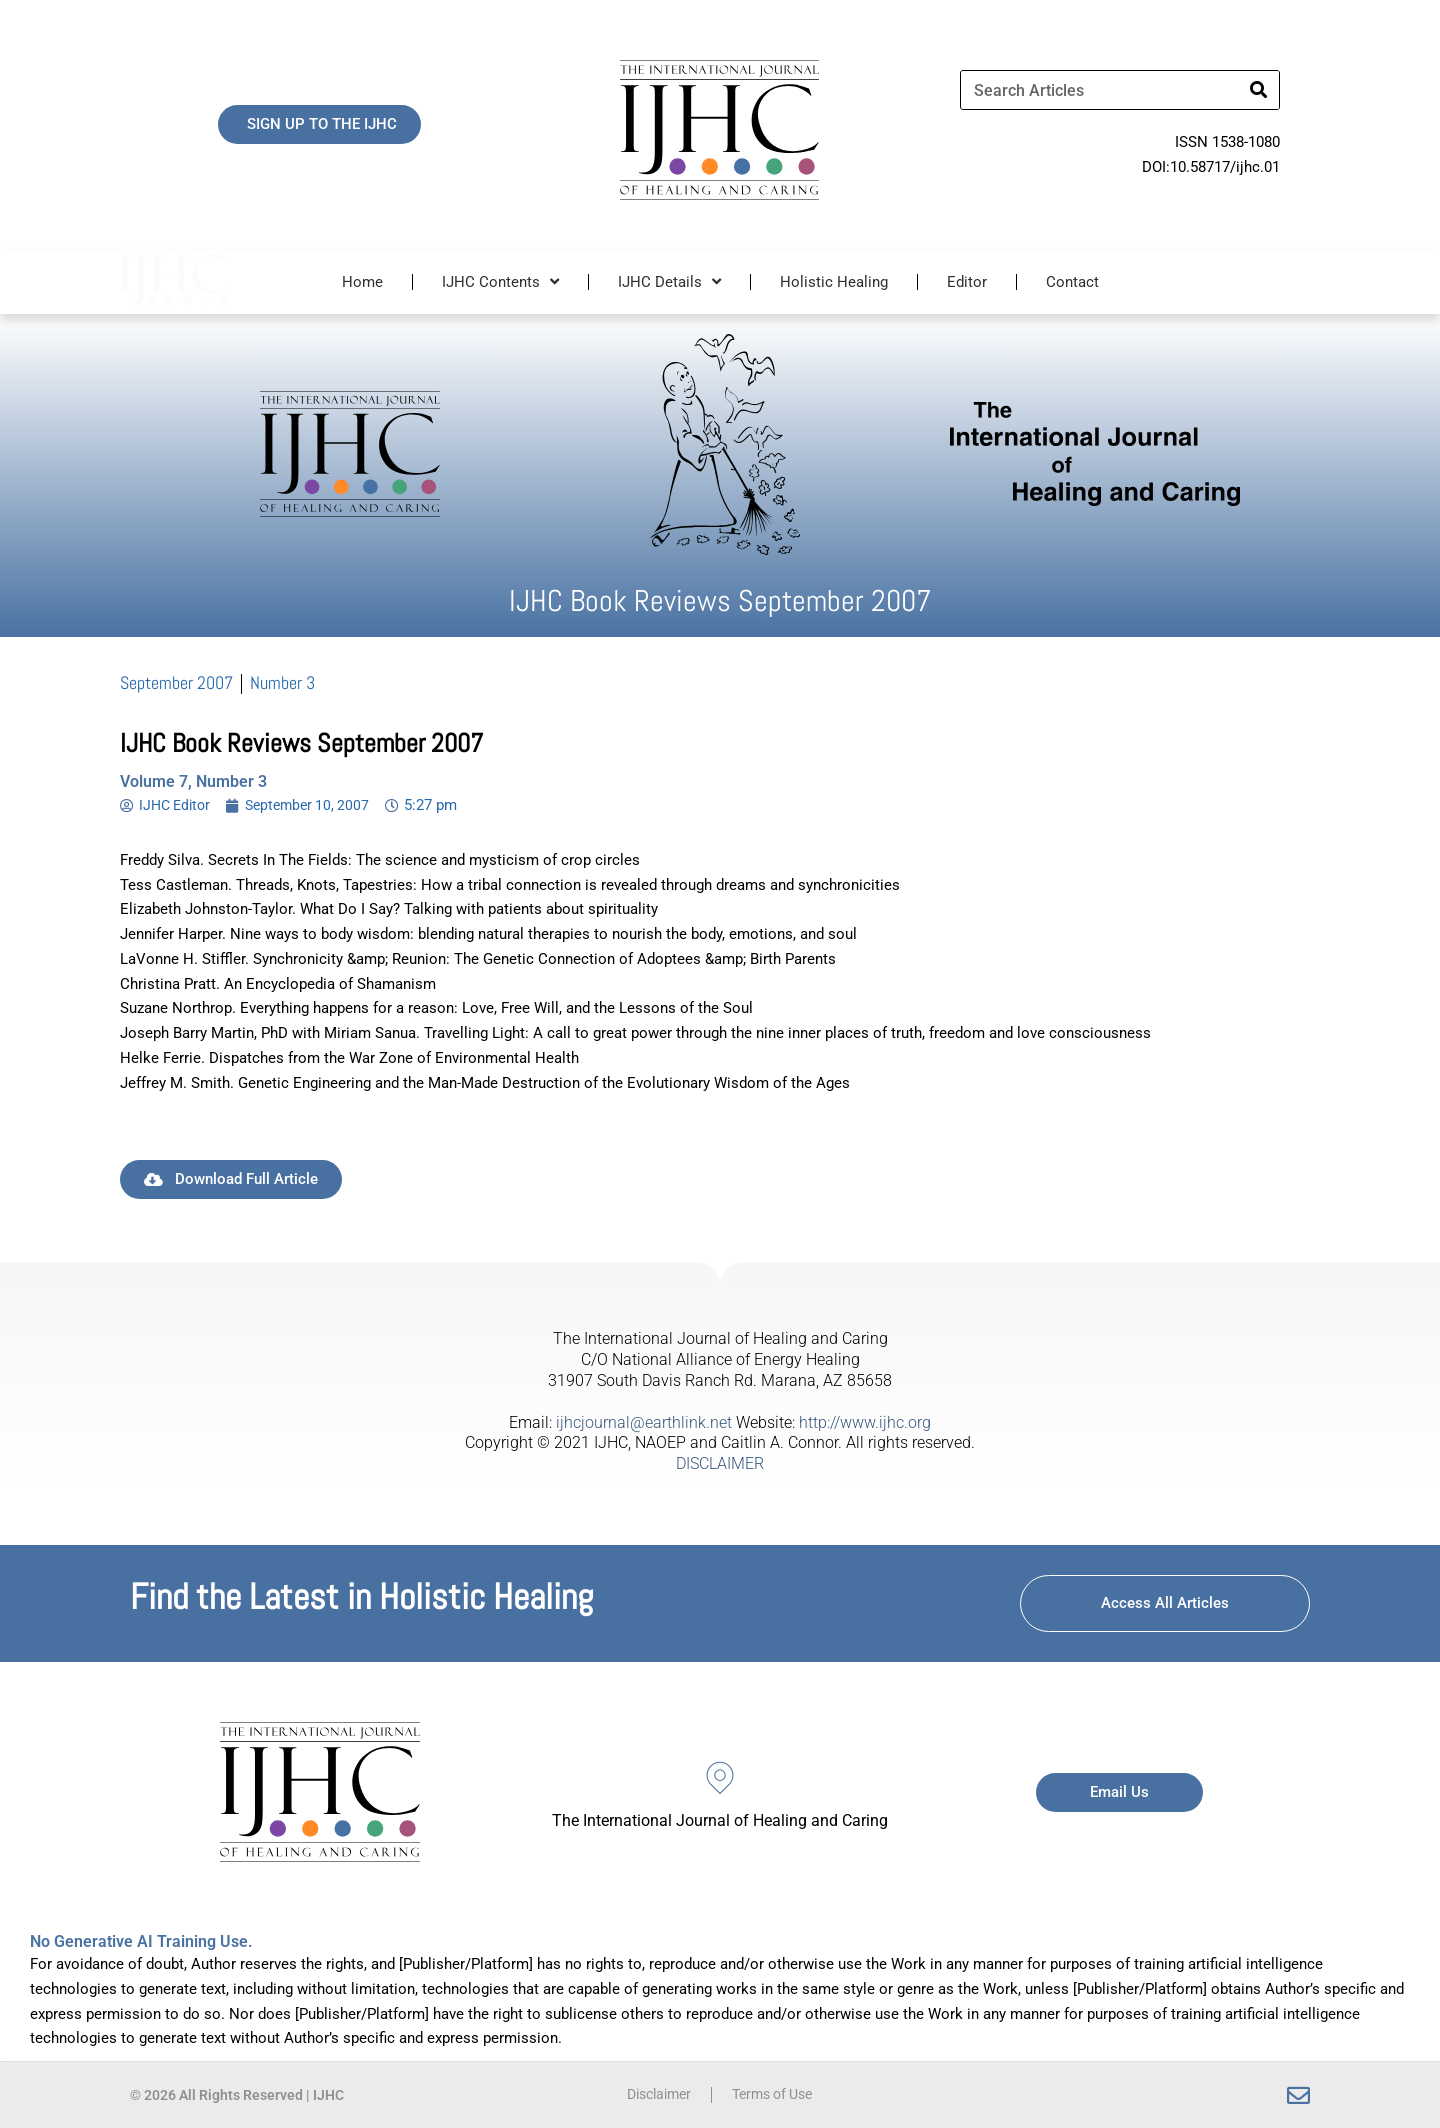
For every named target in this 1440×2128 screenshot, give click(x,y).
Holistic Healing (834, 282)
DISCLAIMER (720, 1463)
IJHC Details (669, 281)
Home (362, 282)
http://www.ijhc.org (865, 1422)
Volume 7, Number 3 (193, 781)
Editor (967, 282)
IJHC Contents (500, 281)
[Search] (1259, 90)
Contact (1072, 282)
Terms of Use (776, 2095)
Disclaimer (654, 2095)
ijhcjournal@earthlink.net (644, 1422)
